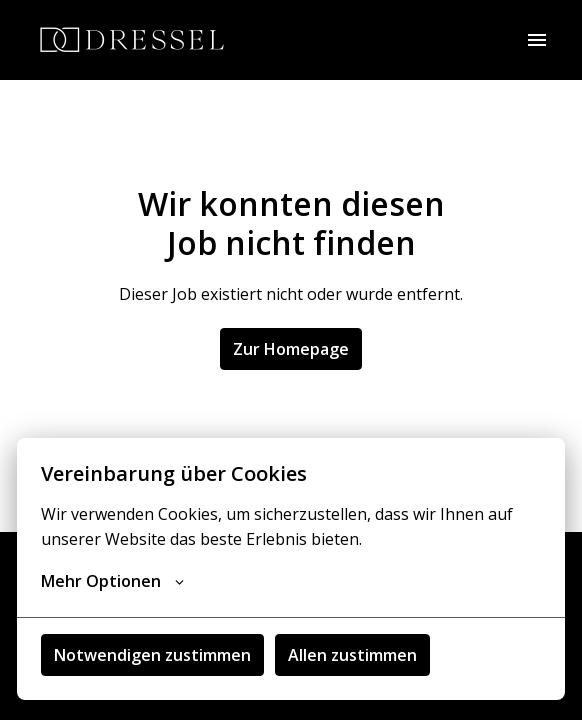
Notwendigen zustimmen (152, 655)
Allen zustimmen (352, 655)
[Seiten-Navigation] (537, 40)
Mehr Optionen (112, 581)
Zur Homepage (291, 349)
